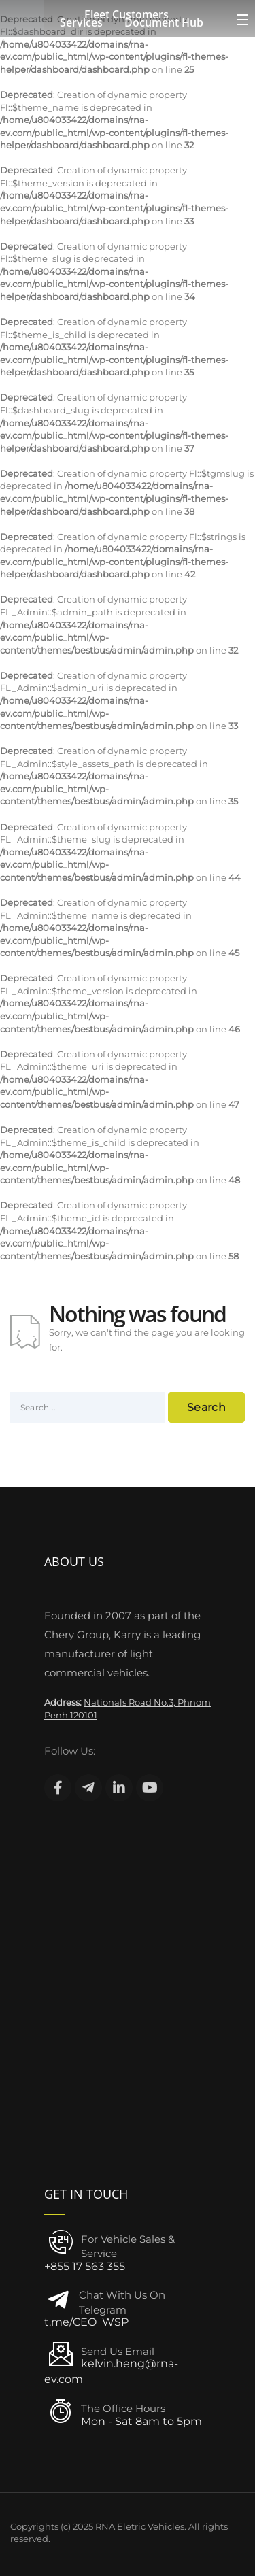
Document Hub (163, 22)
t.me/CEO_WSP (86, 2322)
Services (81, 22)
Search (206, 1407)
